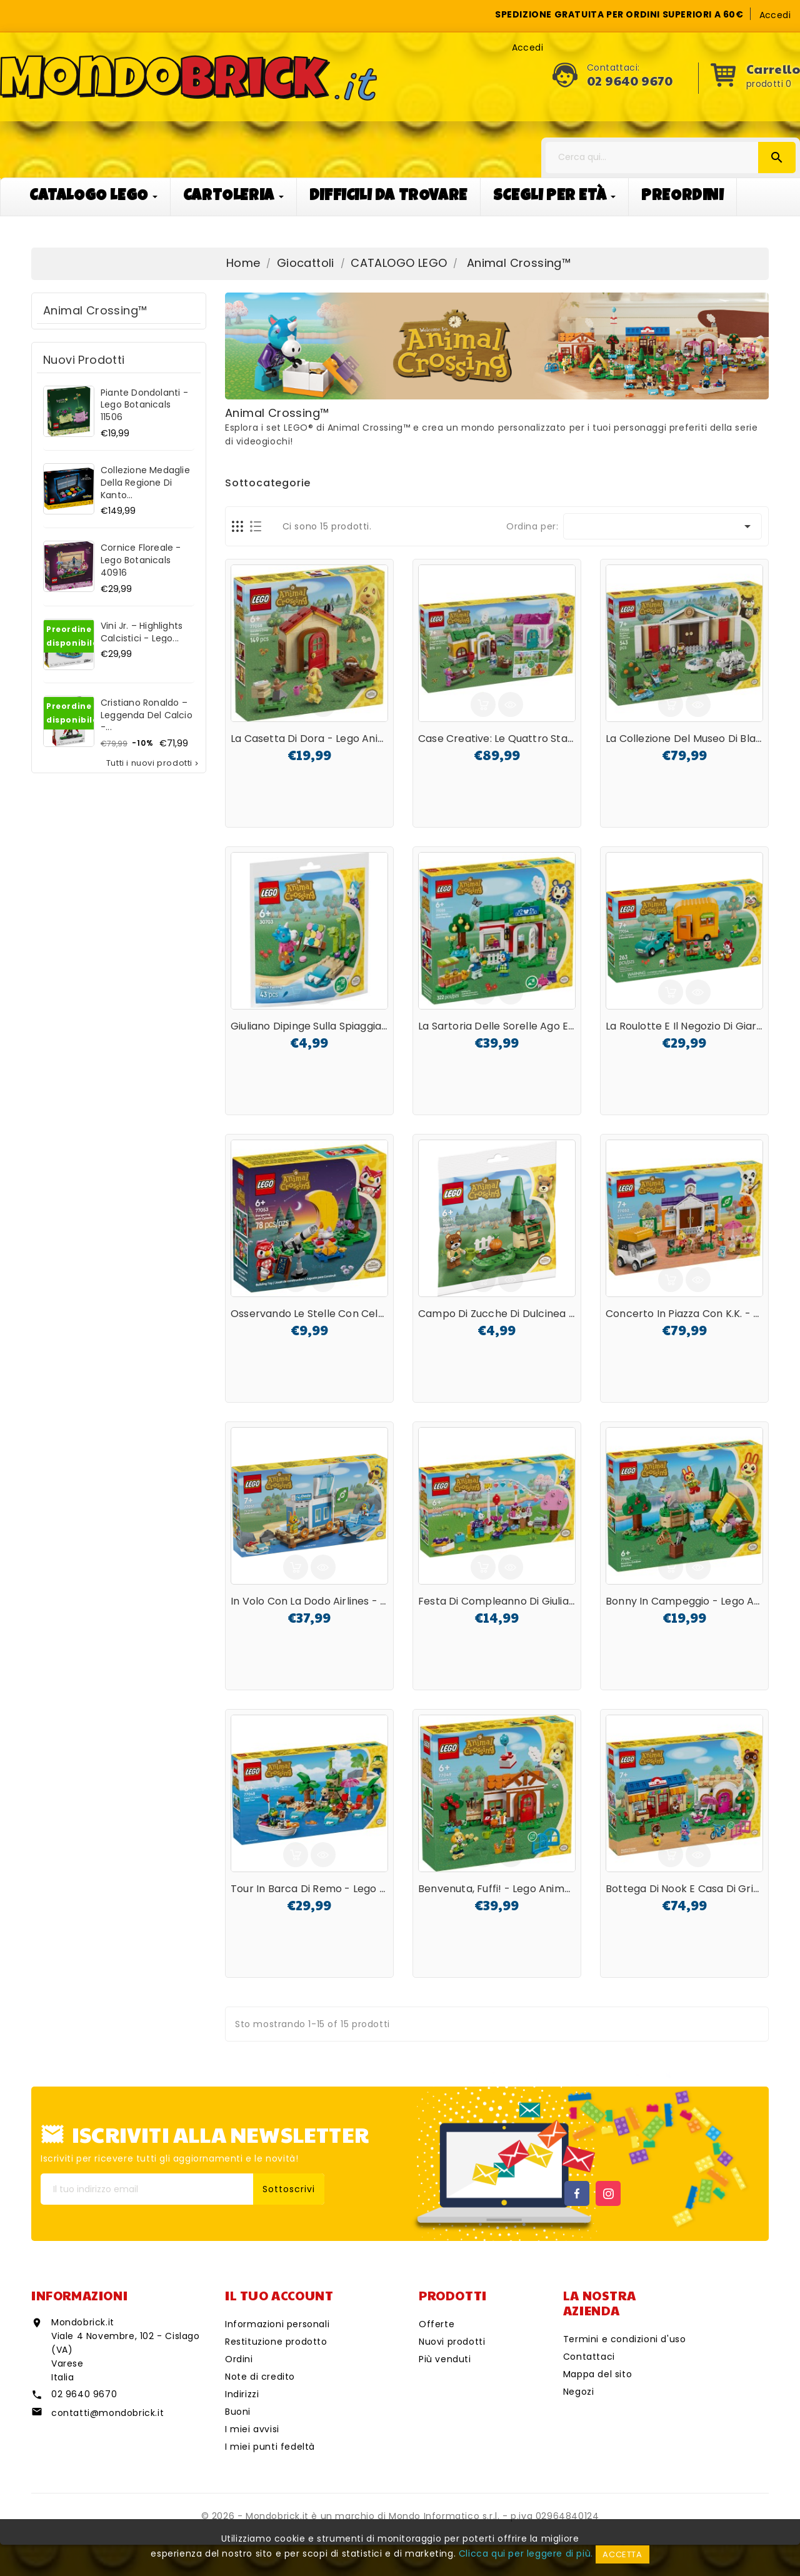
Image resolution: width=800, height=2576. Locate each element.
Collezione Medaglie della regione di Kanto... (145, 482)
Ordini (239, 2359)
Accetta (622, 2554)
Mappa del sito (597, 2374)
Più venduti (445, 2359)
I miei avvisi (252, 2429)
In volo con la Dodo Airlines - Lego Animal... (339, 1601)
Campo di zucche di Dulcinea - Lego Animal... (531, 1313)
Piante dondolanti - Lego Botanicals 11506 (144, 405)
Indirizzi (242, 2394)
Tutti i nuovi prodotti (153, 763)
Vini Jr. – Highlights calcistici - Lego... (141, 631)
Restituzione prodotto (276, 2341)
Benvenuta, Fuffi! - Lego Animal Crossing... (522, 1889)
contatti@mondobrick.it (107, 2413)
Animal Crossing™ (95, 310)
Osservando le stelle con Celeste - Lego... (336, 1313)
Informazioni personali (277, 2324)
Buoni (238, 2411)
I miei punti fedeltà (270, 2446)
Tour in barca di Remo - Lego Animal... (325, 1889)
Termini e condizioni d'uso (624, 2339)
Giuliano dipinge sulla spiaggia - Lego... (326, 1026)
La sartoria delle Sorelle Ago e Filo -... (510, 1026)
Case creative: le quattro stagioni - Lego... (524, 738)
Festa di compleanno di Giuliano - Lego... (520, 1601)
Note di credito (260, 2376)
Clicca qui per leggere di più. (526, 2553)
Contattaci (589, 2356)
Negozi (578, 2391)
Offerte (436, 2324)
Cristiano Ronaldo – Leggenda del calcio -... (146, 715)
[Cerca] (671, 157)
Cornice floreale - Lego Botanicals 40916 (141, 560)
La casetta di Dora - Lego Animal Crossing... (340, 738)
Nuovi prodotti (452, 2341)
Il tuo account (279, 2295)
